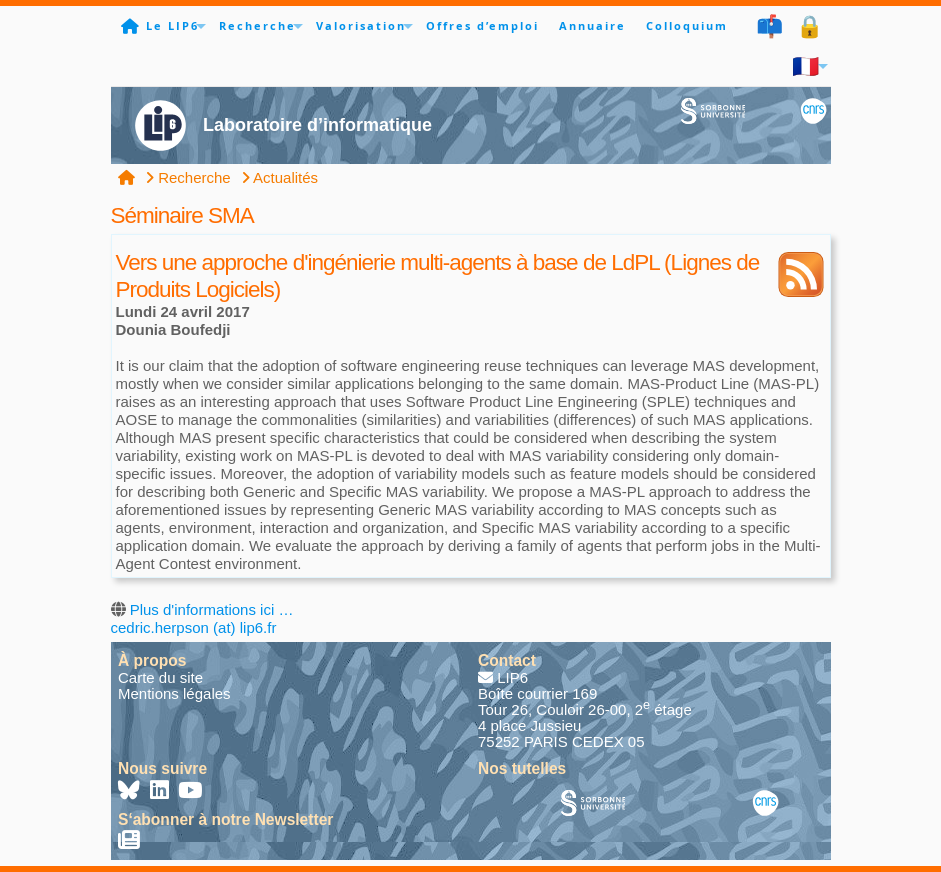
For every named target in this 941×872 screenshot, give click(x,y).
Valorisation (361, 25)
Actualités (279, 177)
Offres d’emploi (482, 25)
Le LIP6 (172, 25)
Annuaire (592, 25)
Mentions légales (174, 693)
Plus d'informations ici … (212, 609)
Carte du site (160, 677)
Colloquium (687, 25)
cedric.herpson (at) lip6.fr (194, 627)
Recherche (257, 25)
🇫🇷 (806, 65)
